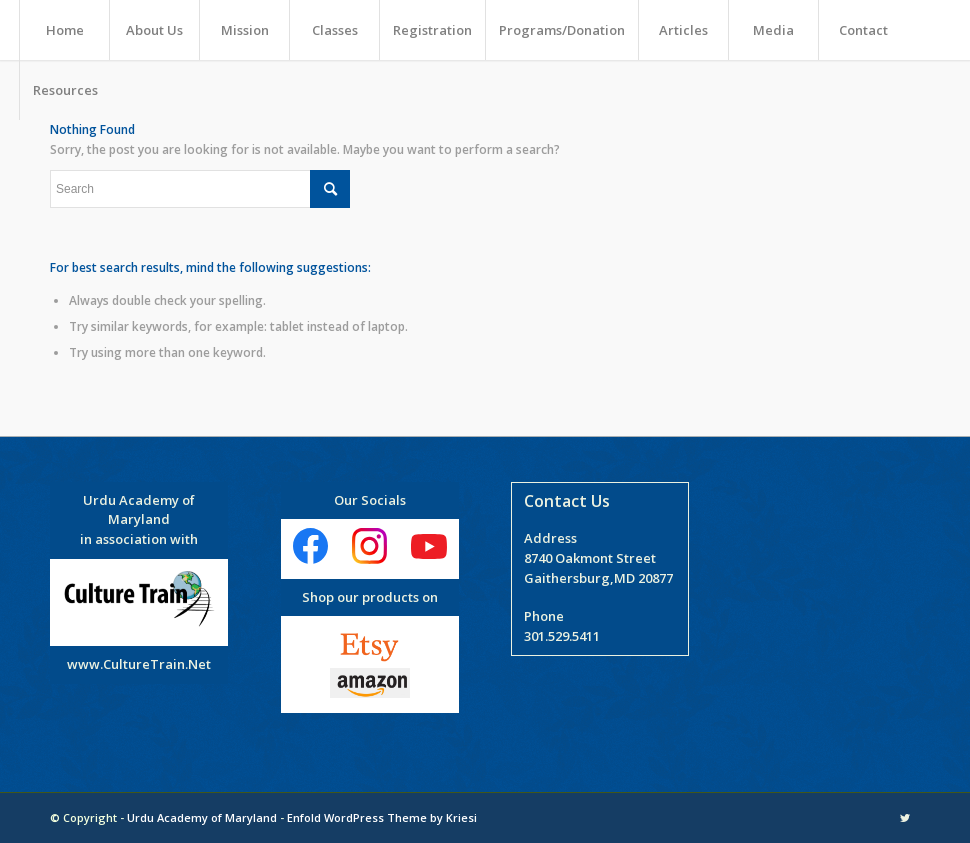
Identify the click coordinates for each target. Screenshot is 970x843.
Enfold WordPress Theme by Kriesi (382, 817)
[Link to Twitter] (905, 818)
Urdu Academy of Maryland (202, 817)
